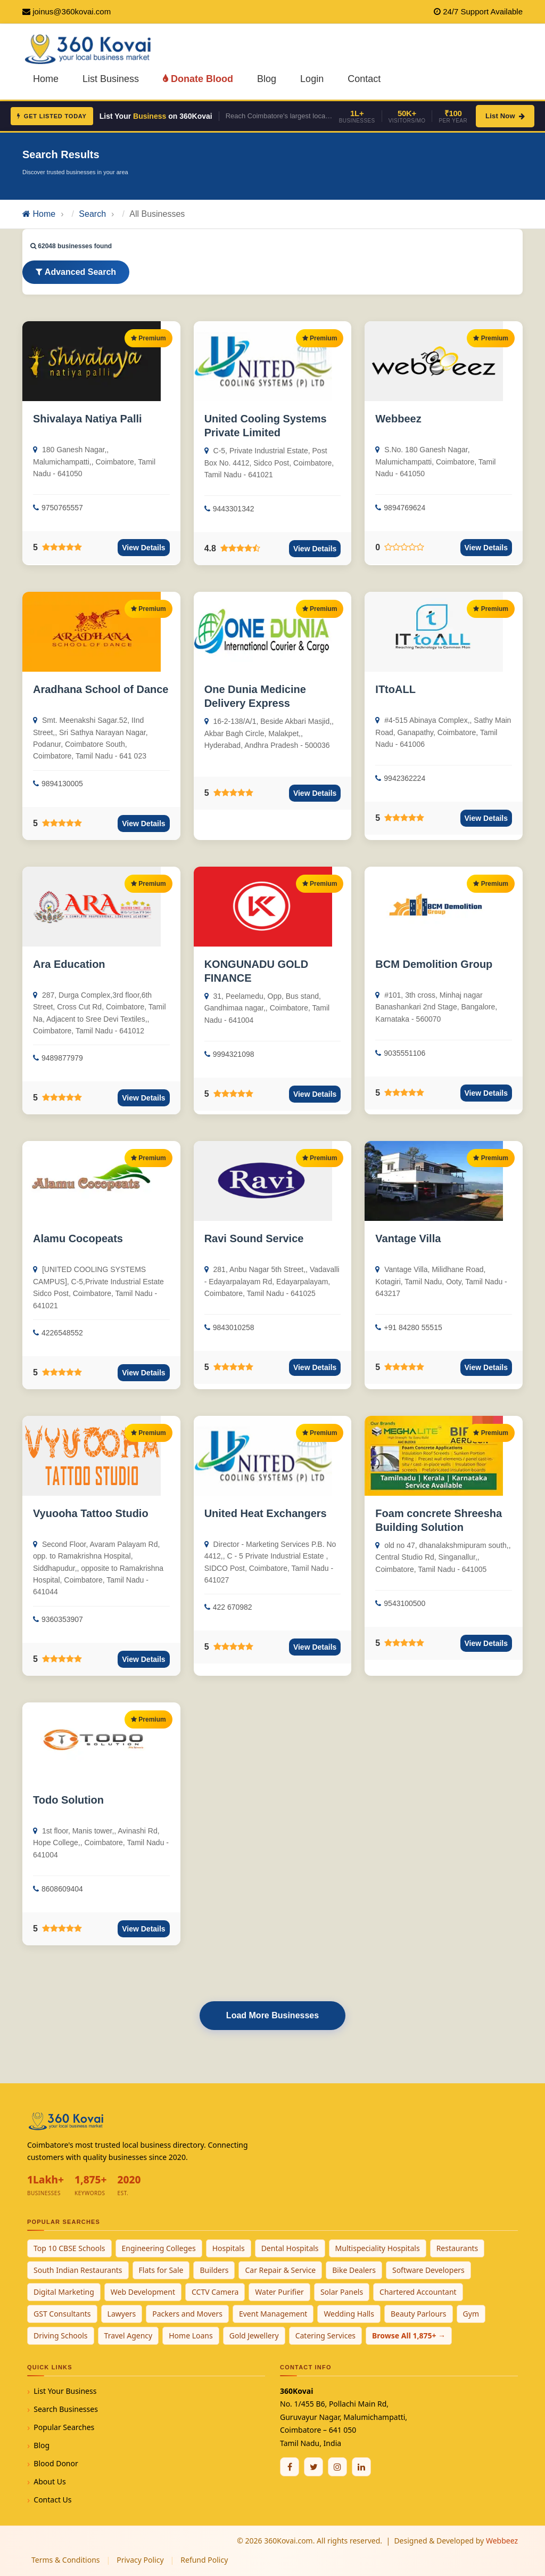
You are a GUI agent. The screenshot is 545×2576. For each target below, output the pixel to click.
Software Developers (428, 2270)
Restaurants (457, 2248)
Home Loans (191, 2335)
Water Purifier (279, 2292)
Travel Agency (128, 2335)
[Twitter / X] (313, 2466)
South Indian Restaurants (78, 2270)
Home (46, 79)
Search (92, 213)
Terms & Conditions (65, 2560)
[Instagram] (337, 2466)
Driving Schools (61, 2335)
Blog (266, 79)
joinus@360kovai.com (71, 11)
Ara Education (69, 964)
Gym (471, 2314)
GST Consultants (62, 2314)
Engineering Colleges (159, 2248)
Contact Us (52, 2500)
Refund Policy (204, 2560)
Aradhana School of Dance (101, 689)
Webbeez (398, 419)
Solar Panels (341, 2292)
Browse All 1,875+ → (408, 2335)
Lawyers (122, 2314)
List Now (505, 116)
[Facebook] (289, 2466)
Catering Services (325, 2335)
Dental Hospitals (290, 2248)
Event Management (273, 2314)
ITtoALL (395, 689)
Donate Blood (198, 79)
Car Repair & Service (280, 2270)
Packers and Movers (187, 2314)
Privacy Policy (140, 2560)
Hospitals (228, 2248)
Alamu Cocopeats (78, 1238)
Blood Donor (56, 2463)
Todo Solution (68, 1800)
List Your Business (65, 2391)
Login (312, 79)
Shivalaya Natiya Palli (87, 419)
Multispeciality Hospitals (377, 2248)
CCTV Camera (215, 2292)
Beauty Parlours (419, 2314)
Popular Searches (64, 2427)
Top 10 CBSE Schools (69, 2248)
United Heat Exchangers (265, 1513)
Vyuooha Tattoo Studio (90, 1513)
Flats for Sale (161, 2270)
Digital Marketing (64, 2292)
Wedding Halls (349, 2314)
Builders (214, 2270)
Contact (364, 79)
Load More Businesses (272, 2015)
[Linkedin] (361, 2466)
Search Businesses (66, 2409)
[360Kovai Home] (89, 48)
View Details (143, 547)
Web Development (143, 2292)
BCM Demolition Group (433, 964)
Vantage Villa (408, 1238)
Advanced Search (76, 271)
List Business (110, 79)
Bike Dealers (354, 2270)
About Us (49, 2481)
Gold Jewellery (254, 2335)
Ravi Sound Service (254, 1238)
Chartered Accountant (418, 2292)
